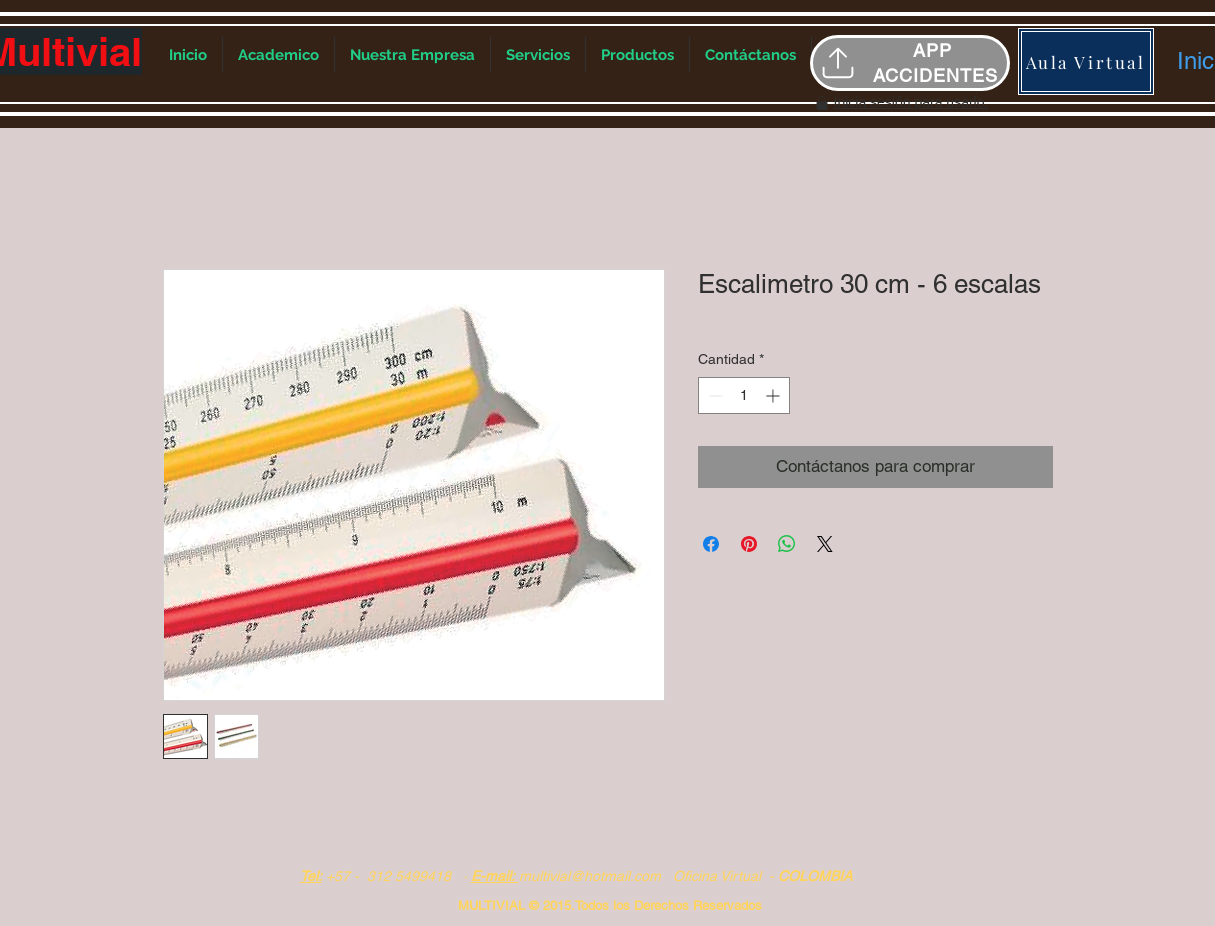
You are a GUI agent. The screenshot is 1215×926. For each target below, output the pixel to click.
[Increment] (774, 395)
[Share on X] (825, 544)
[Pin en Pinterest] (749, 544)
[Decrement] (713, 395)
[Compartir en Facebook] (711, 544)
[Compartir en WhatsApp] (787, 544)
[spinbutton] (744, 395)
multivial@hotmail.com (590, 876)
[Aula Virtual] (1086, 61)
